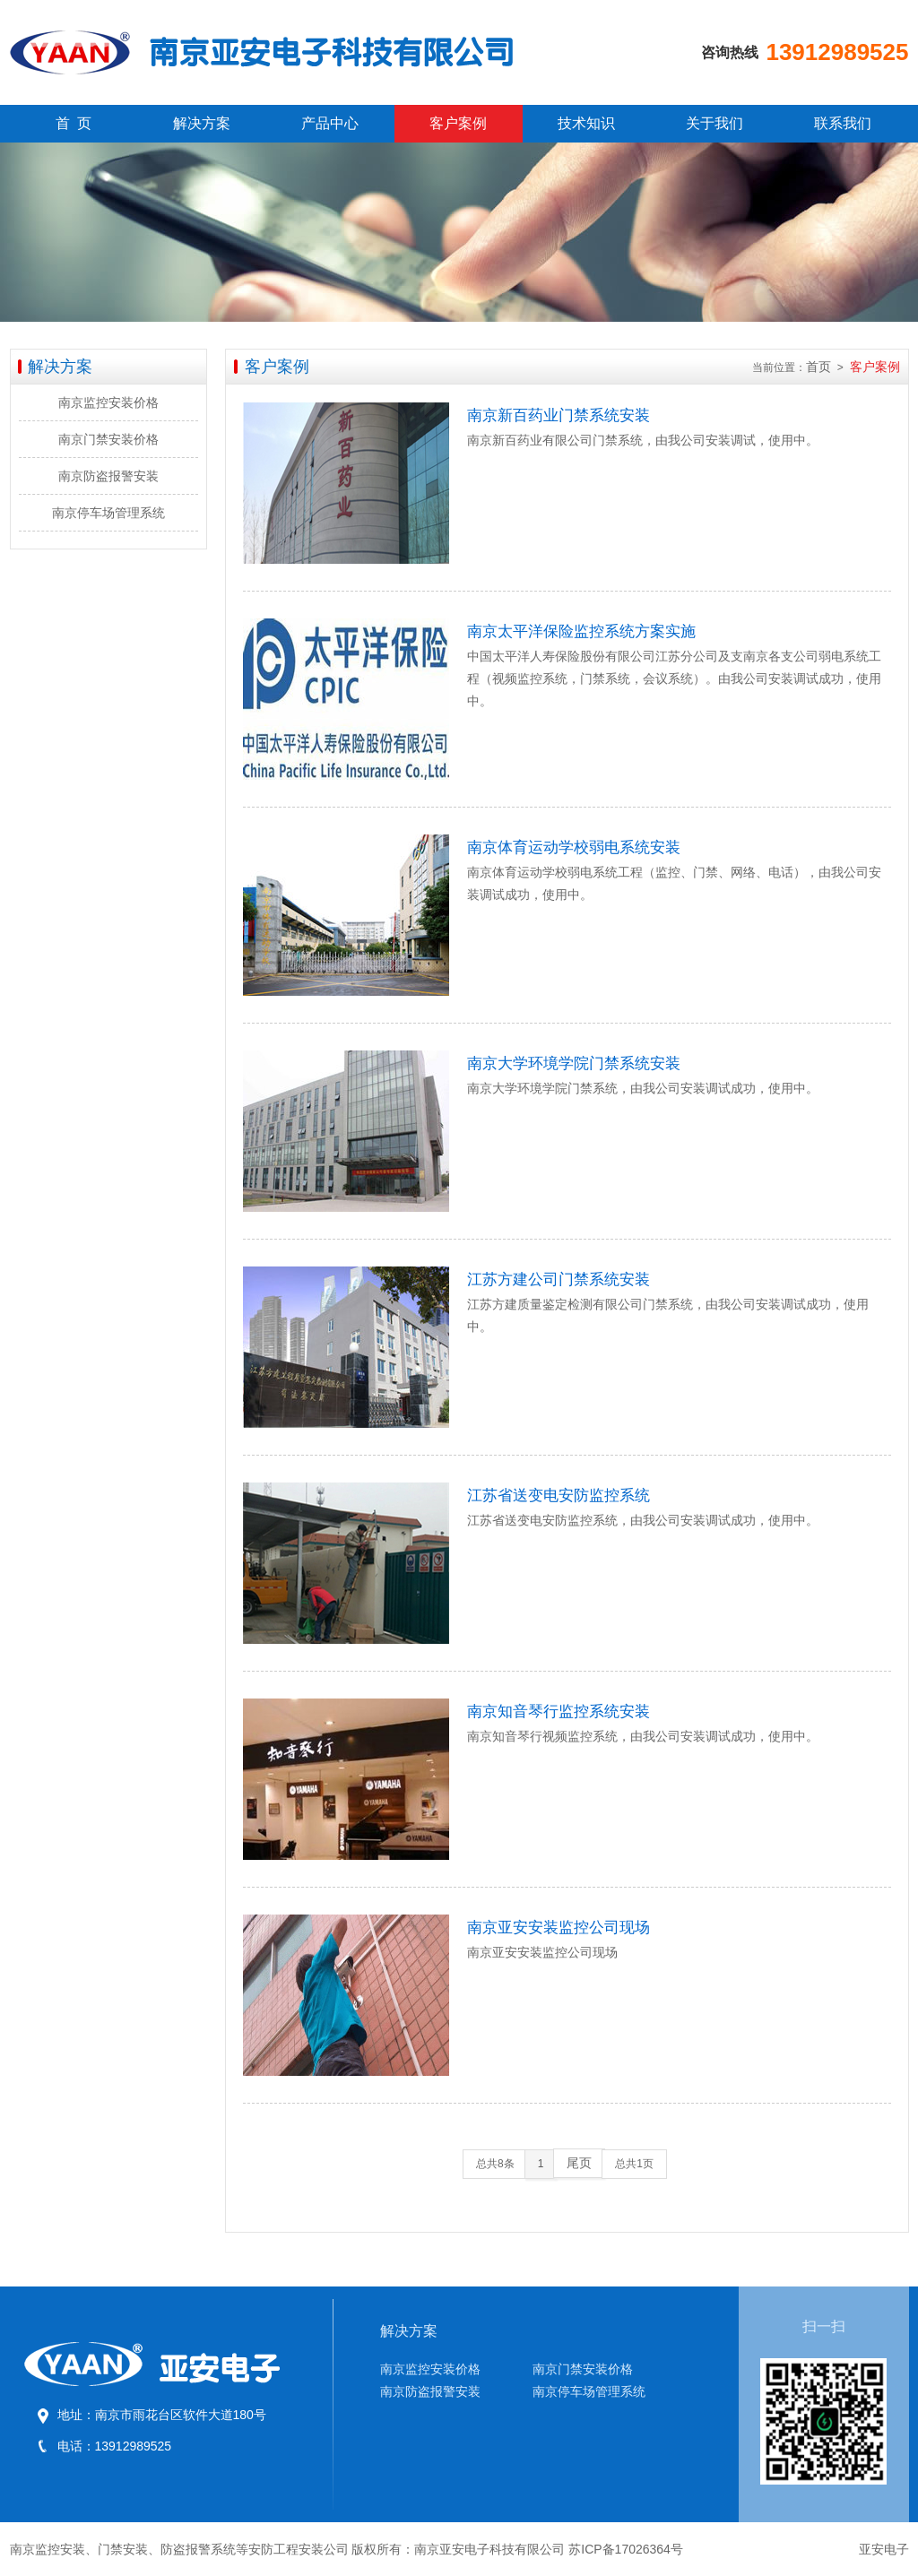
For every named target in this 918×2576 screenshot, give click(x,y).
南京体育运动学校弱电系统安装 (573, 847)
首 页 (74, 123)
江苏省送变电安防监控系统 (558, 1495)
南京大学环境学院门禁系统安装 (573, 1063)
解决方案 (201, 123)
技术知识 (586, 123)
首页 (818, 366)
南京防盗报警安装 (108, 476)
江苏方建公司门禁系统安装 (558, 1279)
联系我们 (842, 123)
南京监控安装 (47, 2549)
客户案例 (458, 123)
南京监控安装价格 (108, 402)
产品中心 (330, 123)
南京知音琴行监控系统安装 (558, 1711)
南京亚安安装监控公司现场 (558, 1927)
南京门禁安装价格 (108, 439)
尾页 (579, 2163)
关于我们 (714, 123)
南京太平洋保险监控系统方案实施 (581, 631)
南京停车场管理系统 (108, 513)
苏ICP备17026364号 (625, 2549)
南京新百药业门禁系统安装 (558, 415)
